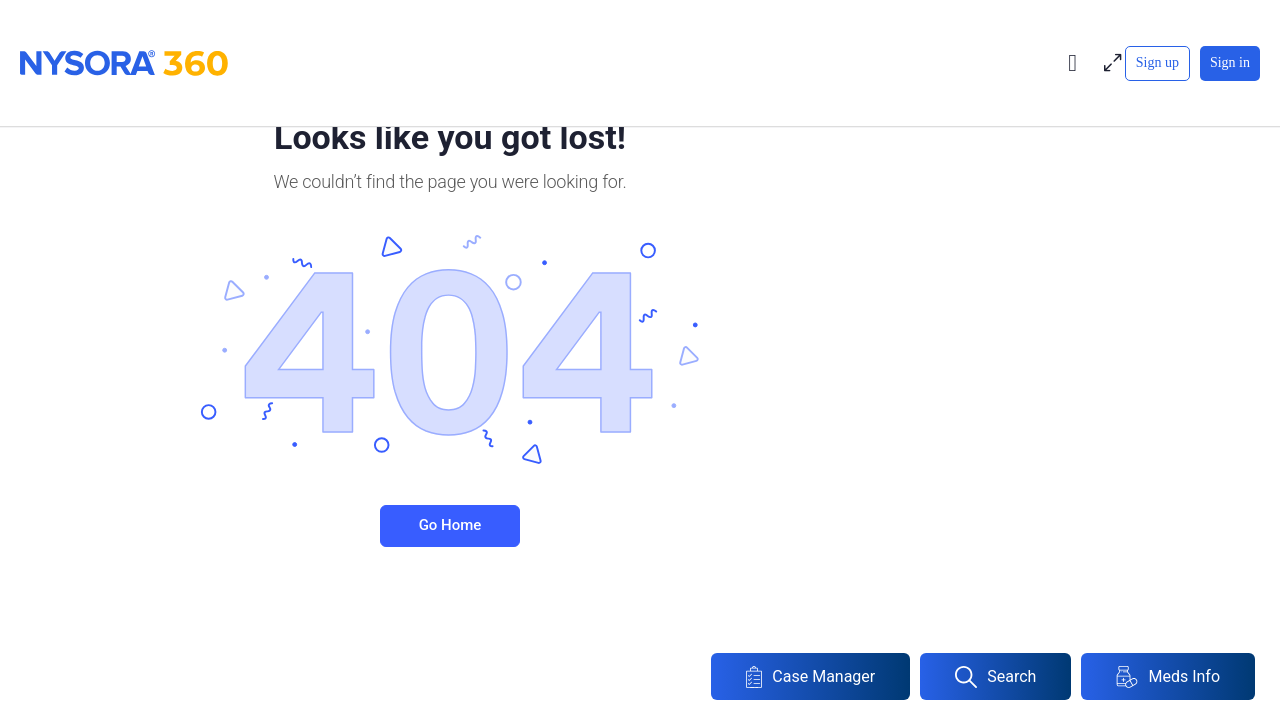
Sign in (1230, 62)
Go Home (450, 525)
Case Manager (810, 677)
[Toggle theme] (1073, 63)
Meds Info (1168, 677)
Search (995, 677)
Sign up (1157, 62)
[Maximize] (1109, 63)
